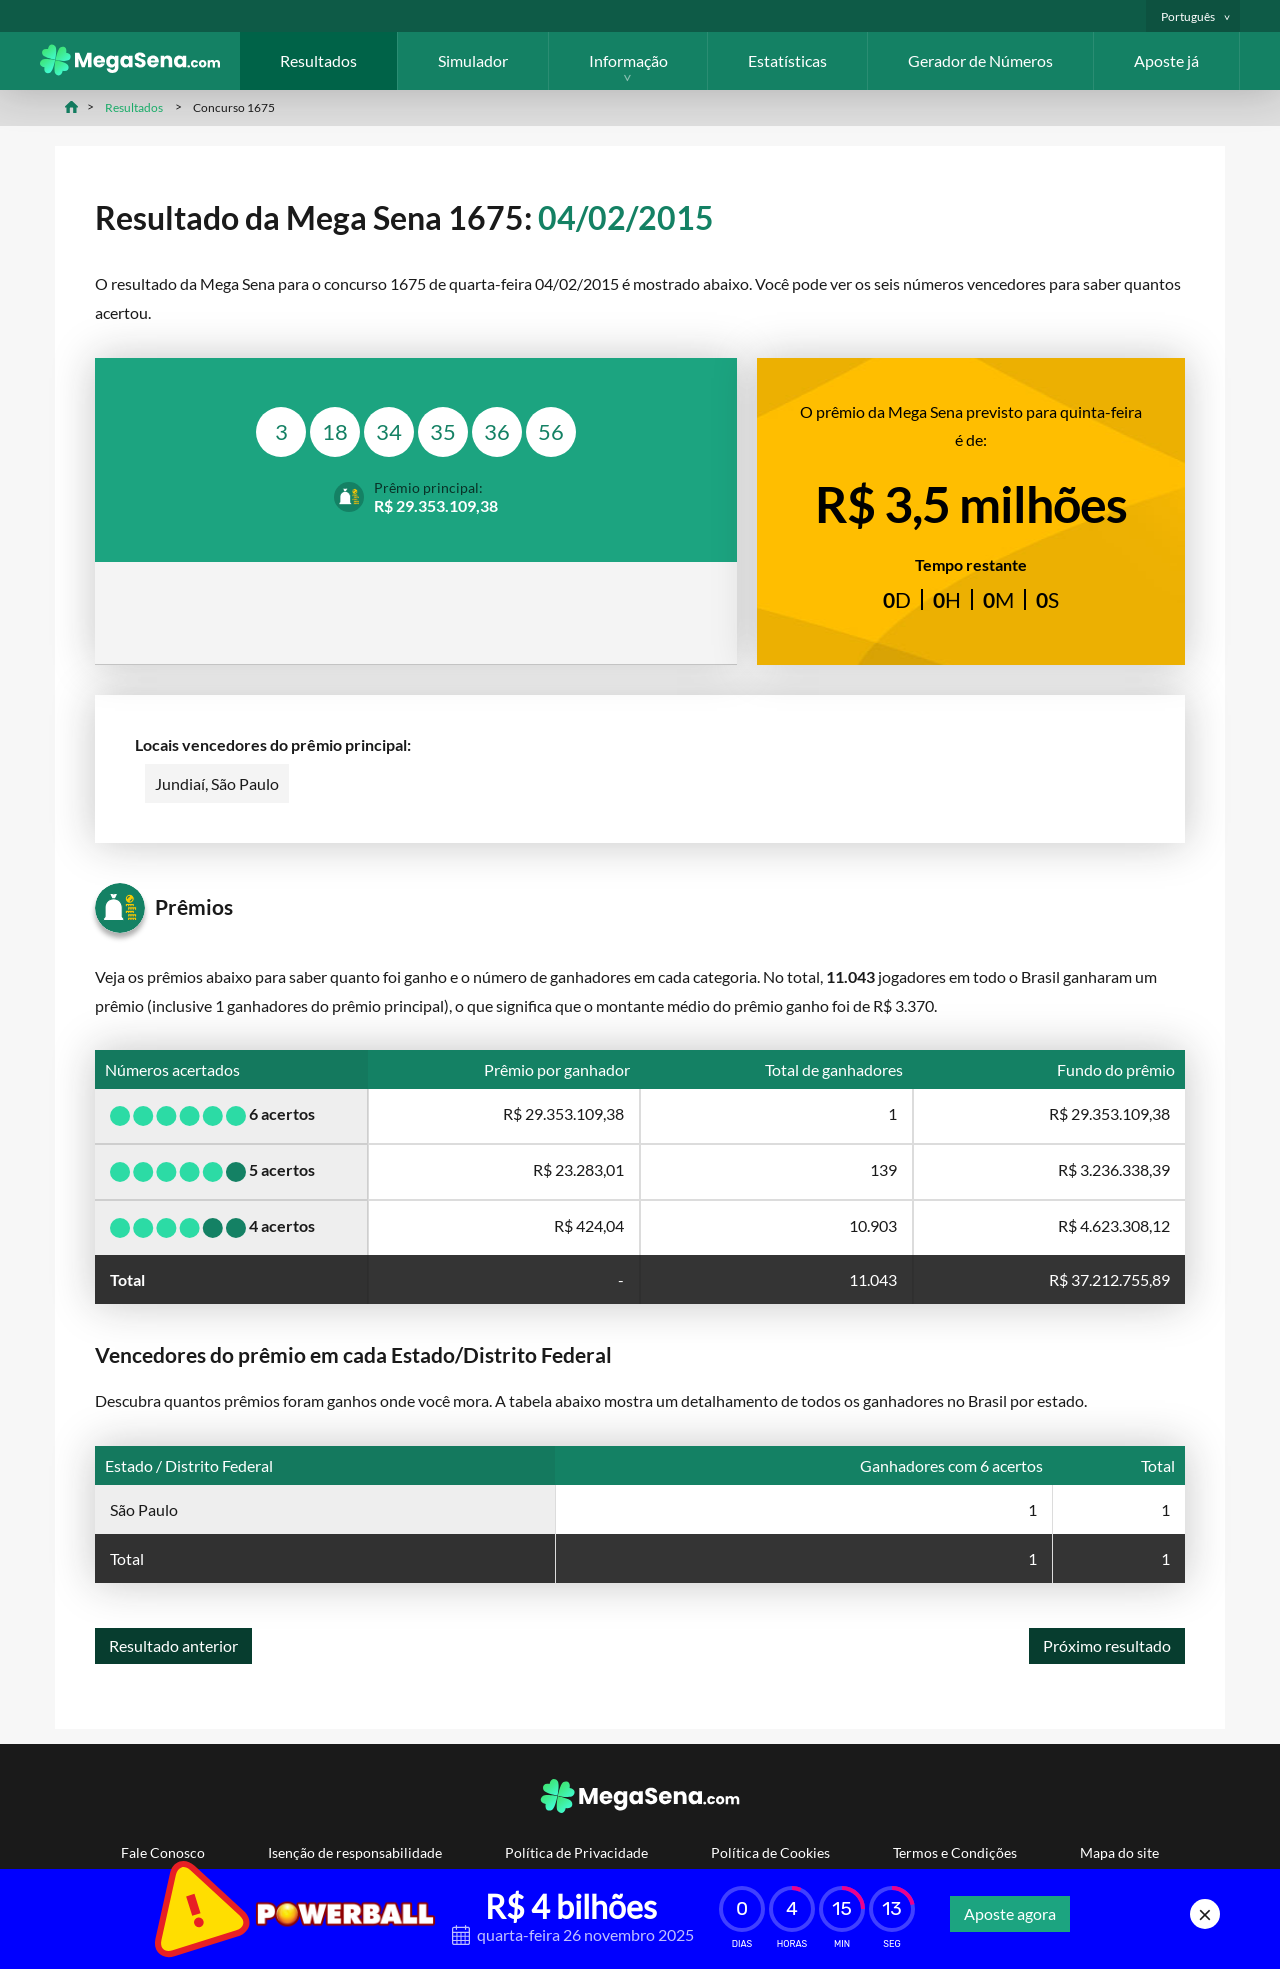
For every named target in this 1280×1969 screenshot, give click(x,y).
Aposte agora (1010, 1913)
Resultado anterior (173, 1645)
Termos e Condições (955, 1852)
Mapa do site (1119, 1852)
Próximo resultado (1107, 1645)
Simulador (473, 60)
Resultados (318, 60)
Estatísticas (787, 60)
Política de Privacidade (576, 1852)
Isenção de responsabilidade (355, 1852)
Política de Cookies (770, 1852)
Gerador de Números (980, 60)
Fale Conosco (163, 1852)
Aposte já (1166, 60)
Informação (628, 60)
